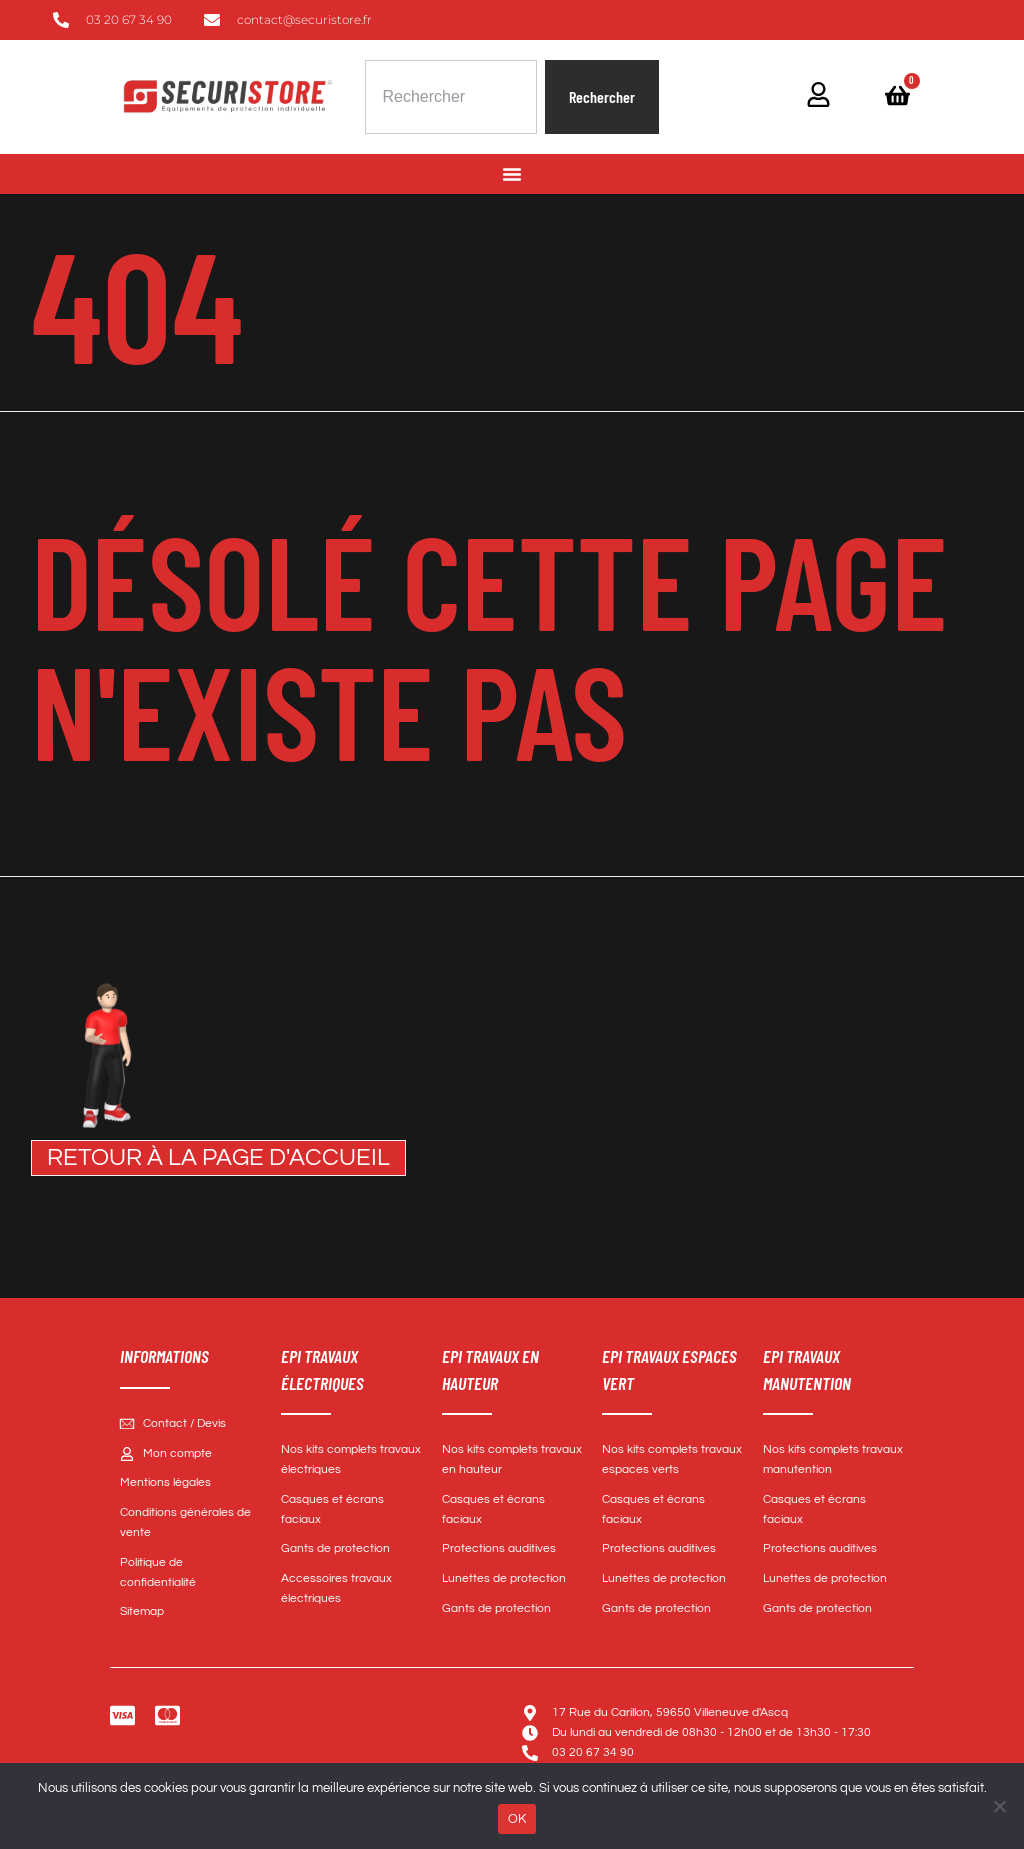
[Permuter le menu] (512, 174)
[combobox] (450, 97)
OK (517, 1819)
